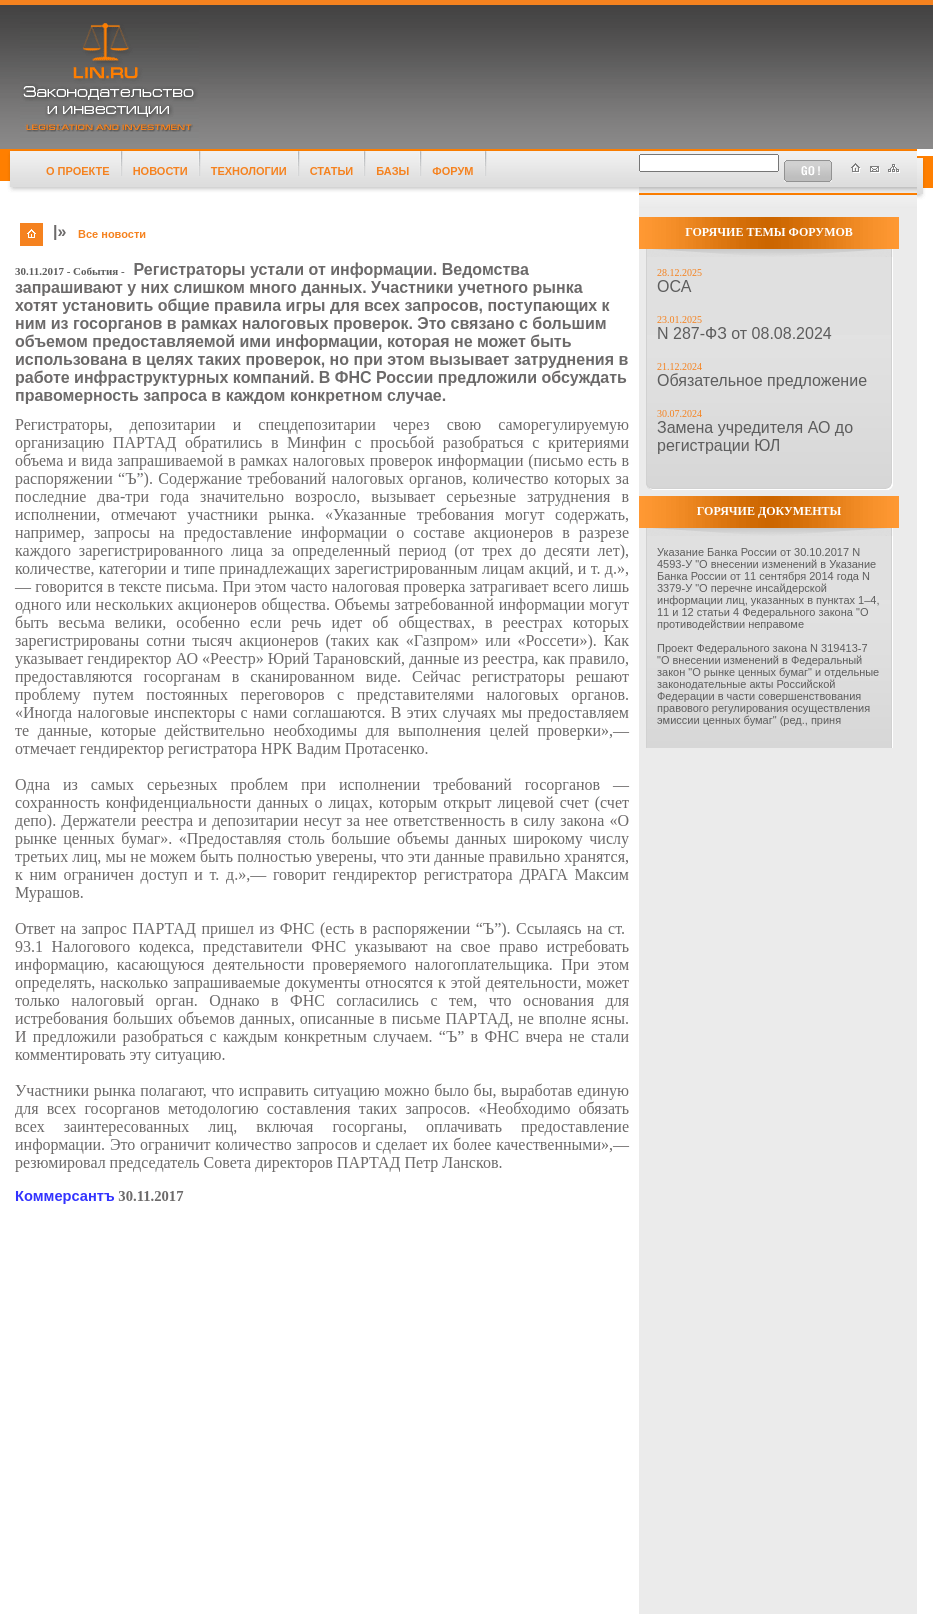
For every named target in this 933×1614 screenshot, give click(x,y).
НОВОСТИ (160, 171)
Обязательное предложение (762, 380)
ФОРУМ (452, 171)
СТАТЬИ (332, 171)
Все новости (112, 234)
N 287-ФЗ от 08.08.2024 (744, 333)
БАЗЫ (392, 171)
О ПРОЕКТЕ (78, 171)
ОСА (674, 286)
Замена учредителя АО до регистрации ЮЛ (755, 436)
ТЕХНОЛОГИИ (249, 171)
